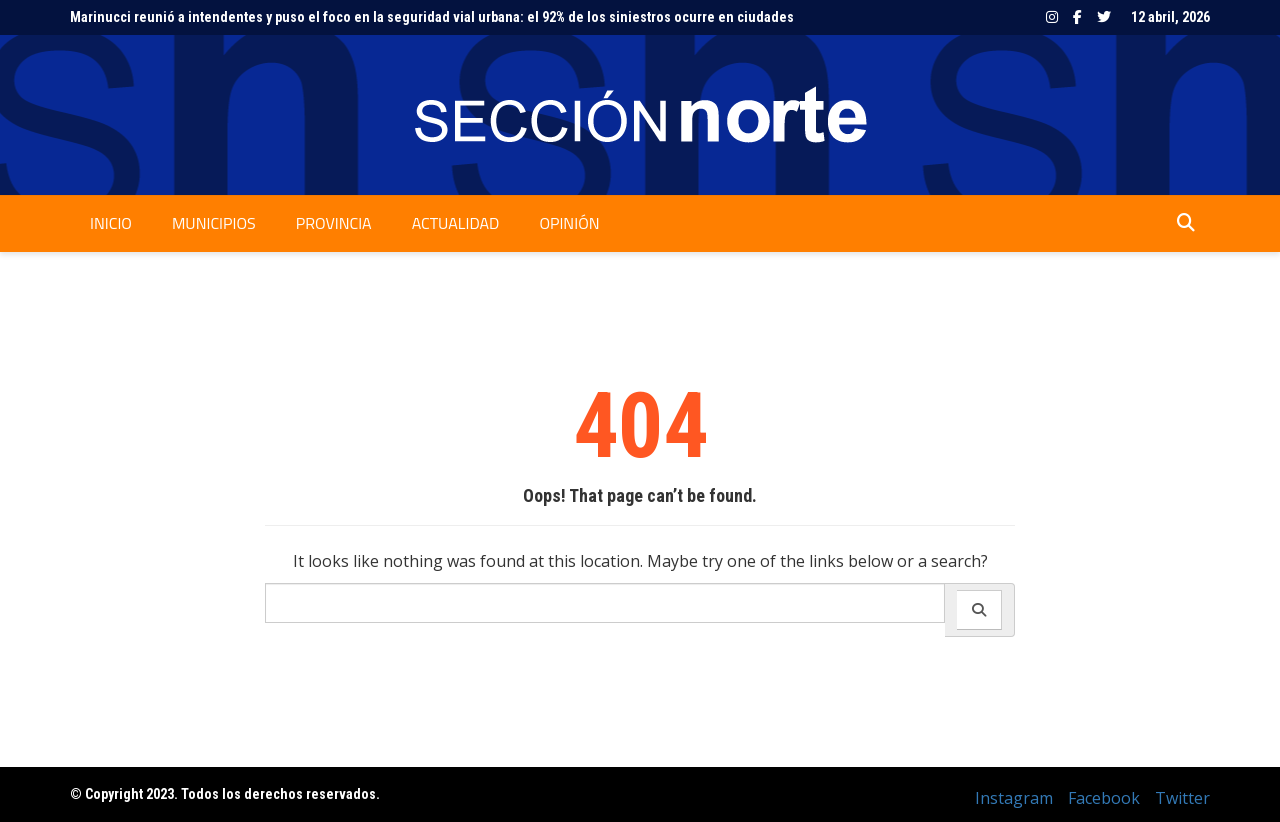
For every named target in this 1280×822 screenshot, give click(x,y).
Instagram (1052, 17)
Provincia (334, 223)
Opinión (569, 223)
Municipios (214, 223)
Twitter (1104, 17)
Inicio (111, 223)
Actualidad (456, 223)
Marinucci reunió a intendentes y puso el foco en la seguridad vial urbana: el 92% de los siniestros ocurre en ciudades (432, 17)
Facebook (1077, 17)
